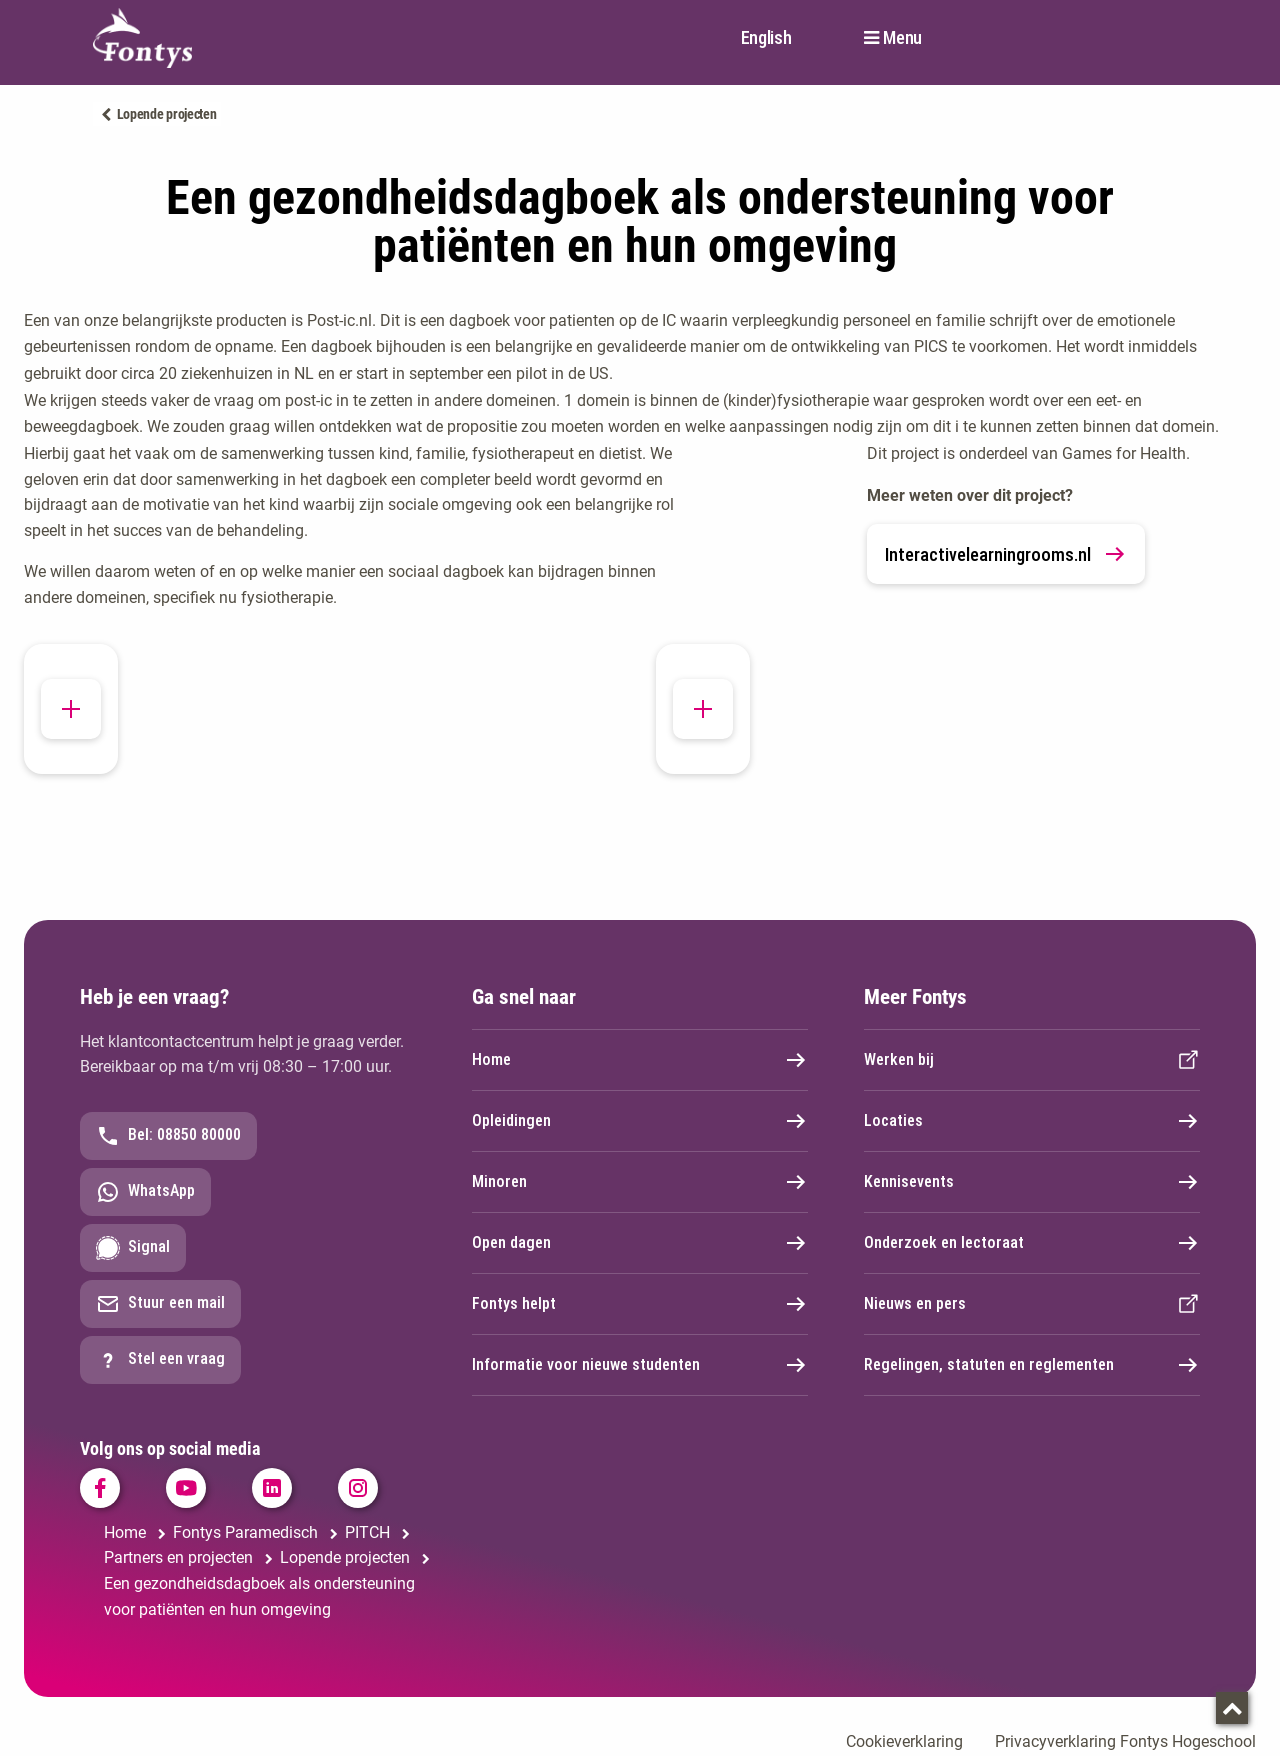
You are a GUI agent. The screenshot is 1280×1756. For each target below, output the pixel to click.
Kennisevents (1032, 1182)
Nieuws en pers (1032, 1304)
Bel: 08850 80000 (168, 1136)
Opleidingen (640, 1121)
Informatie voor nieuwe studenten (640, 1365)
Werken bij (1032, 1060)
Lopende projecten (167, 114)
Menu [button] (902, 38)
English (766, 37)
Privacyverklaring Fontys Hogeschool (1125, 1741)
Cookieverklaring (904, 1741)
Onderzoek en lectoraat (1032, 1243)
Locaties (1032, 1121)
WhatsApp (145, 1192)
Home (640, 1060)
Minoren (640, 1182)
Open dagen (640, 1243)
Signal (133, 1248)
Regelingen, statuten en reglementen (1032, 1365)
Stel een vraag (160, 1360)
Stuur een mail (160, 1304)
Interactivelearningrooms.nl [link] (1006, 554)
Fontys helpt (640, 1304)
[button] (71, 724)
